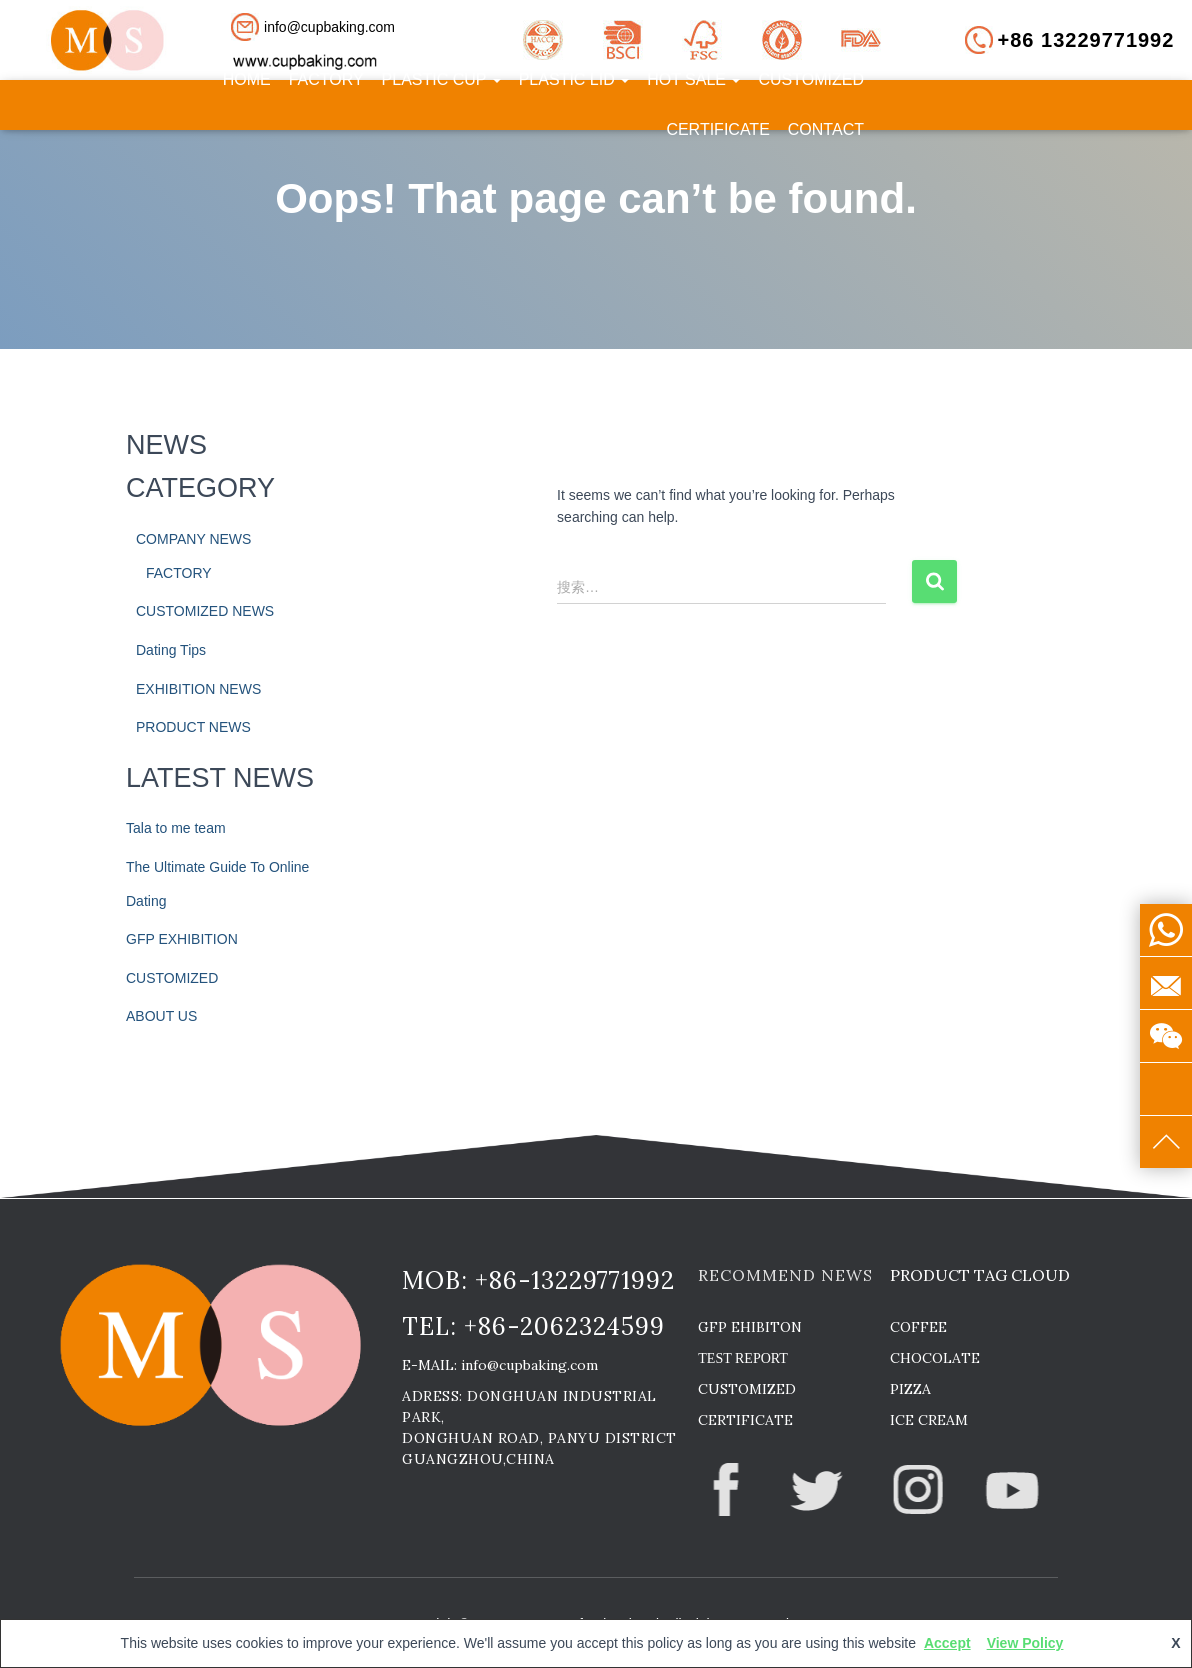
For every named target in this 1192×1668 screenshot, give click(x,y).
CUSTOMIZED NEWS (205, 611)
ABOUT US (161, 1016)
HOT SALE (693, 79)
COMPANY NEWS (193, 539)
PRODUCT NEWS (193, 727)
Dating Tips (171, 650)
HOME (247, 79)
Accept (947, 1643)
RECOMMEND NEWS (785, 1275)
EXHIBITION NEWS (198, 689)
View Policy (1025, 1643)
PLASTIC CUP (441, 79)
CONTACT (826, 129)
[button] (331, 27)
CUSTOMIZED (810, 79)
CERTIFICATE (717, 129)
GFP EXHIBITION (182, 939)
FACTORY (326, 79)
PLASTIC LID (574, 79)
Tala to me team (176, 828)
